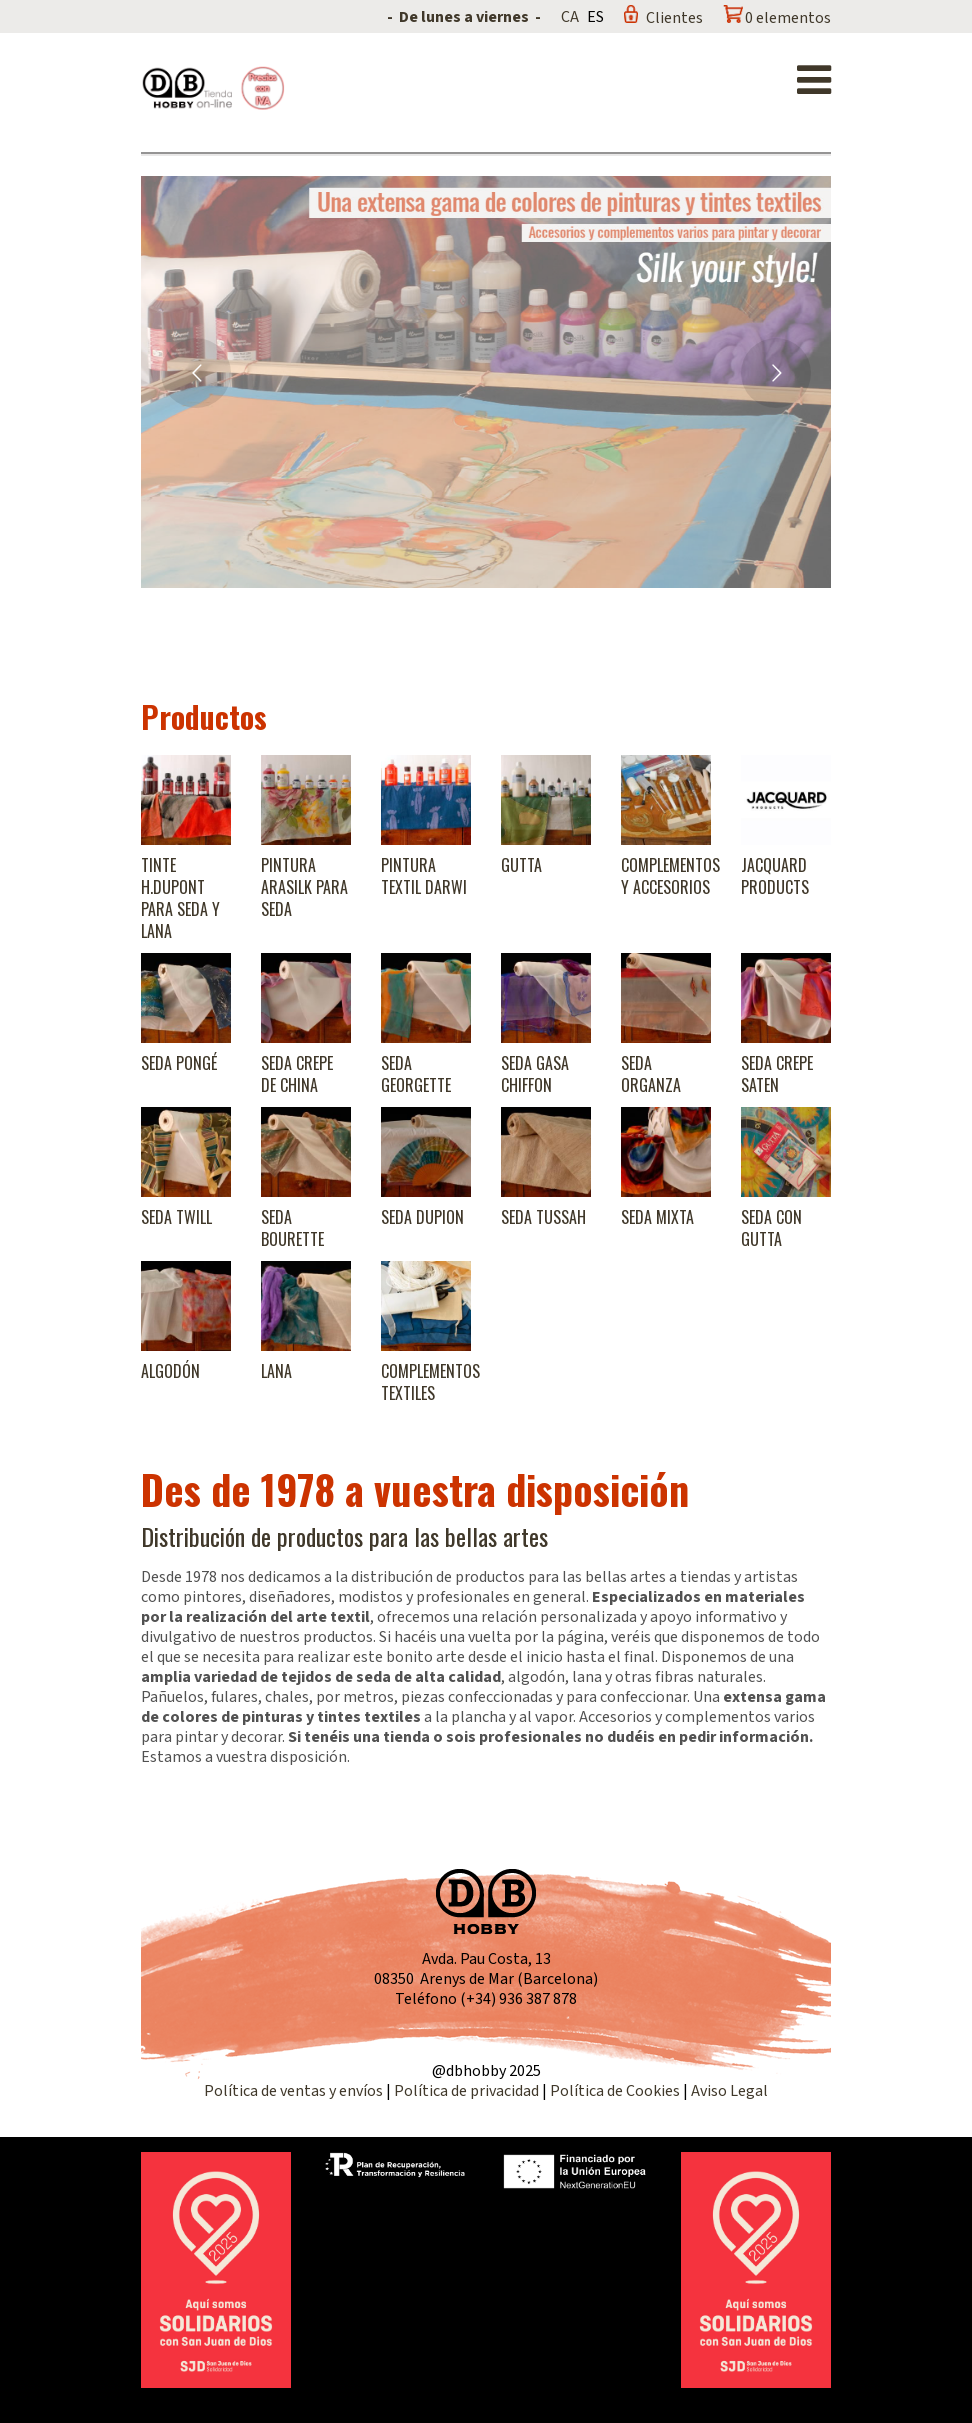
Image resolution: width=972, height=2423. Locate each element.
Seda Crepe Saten (777, 1074)
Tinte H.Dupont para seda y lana (180, 898)
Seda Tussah (543, 1217)
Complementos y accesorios (670, 876)
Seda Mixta (657, 1217)
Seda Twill (176, 1217)
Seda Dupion (422, 1217)
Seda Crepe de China (297, 1074)
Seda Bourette (292, 1228)
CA (570, 17)
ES (595, 17)
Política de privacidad (468, 2091)
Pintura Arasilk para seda (304, 887)
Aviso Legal (729, 2091)
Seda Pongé (179, 1063)
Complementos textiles (430, 1382)
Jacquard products (775, 876)
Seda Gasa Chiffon (535, 1074)
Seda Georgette (416, 1074)
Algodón (170, 1371)
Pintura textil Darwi (424, 876)
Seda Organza (651, 1074)
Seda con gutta (771, 1228)
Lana (276, 1371)
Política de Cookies (615, 2091)
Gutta (521, 865)
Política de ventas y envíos (295, 2091)
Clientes (674, 18)
